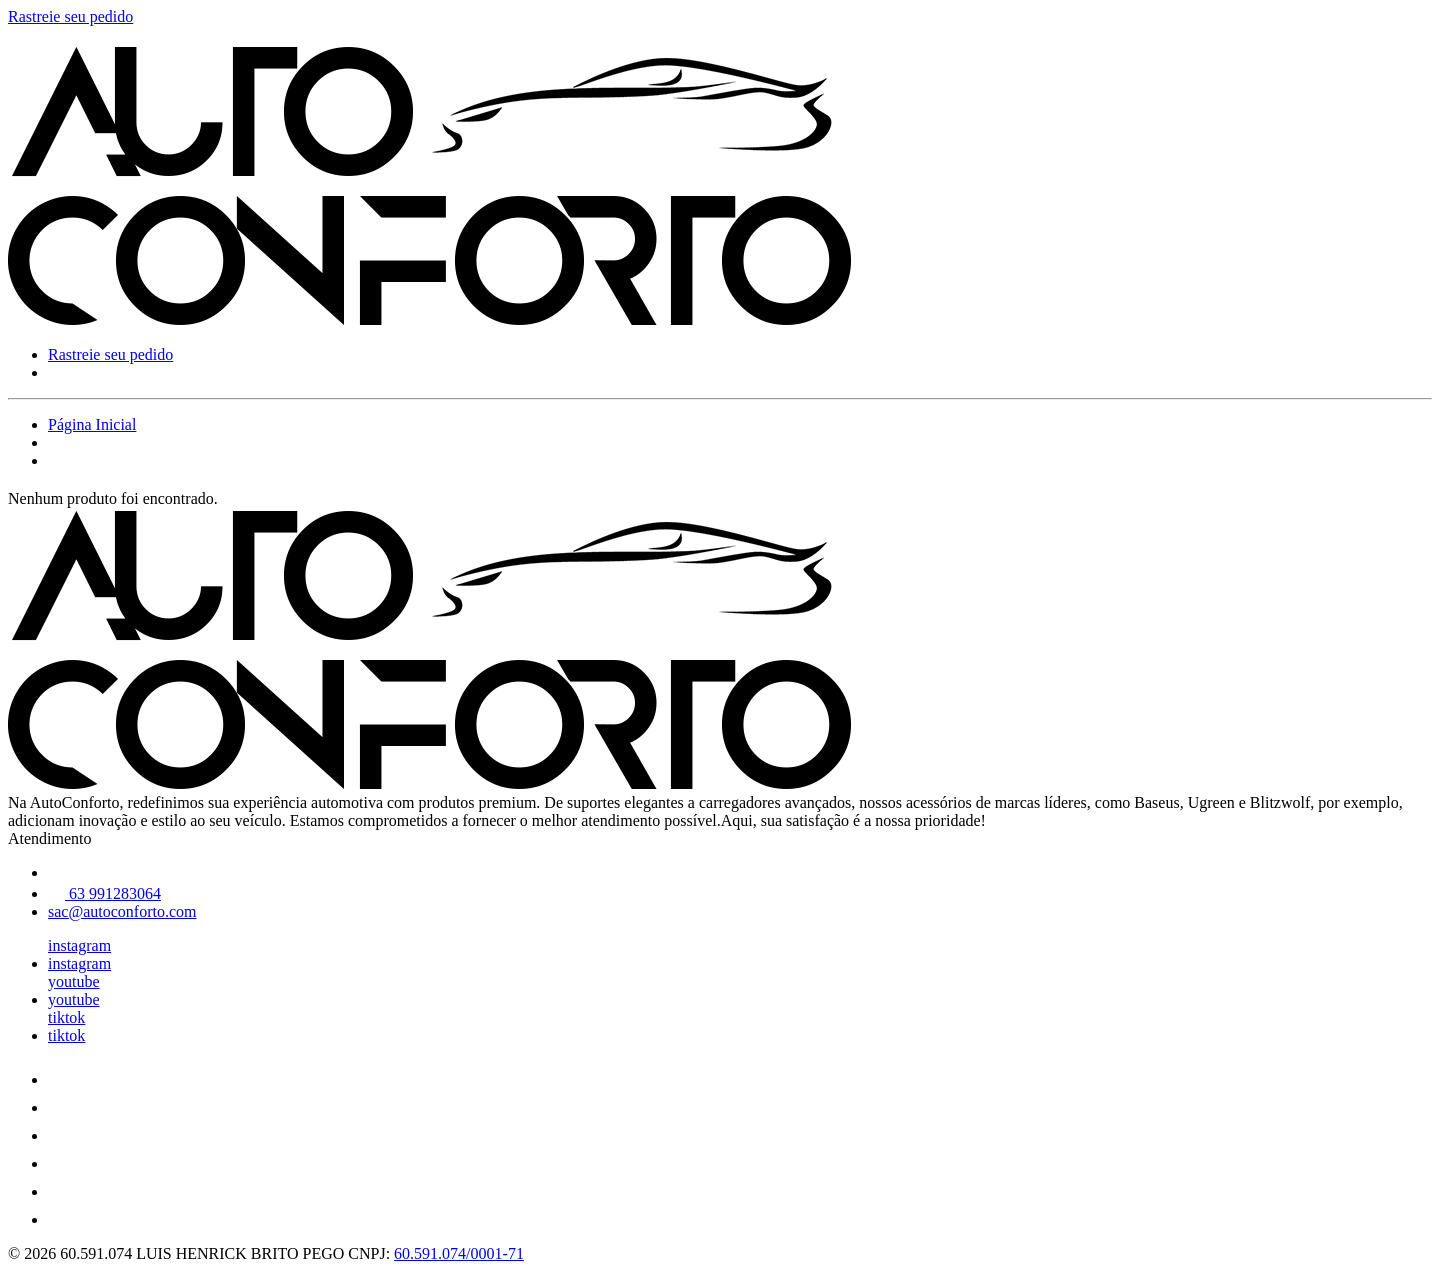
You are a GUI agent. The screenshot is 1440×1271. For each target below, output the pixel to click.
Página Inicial (92, 424)
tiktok (66, 1017)
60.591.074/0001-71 (459, 1253)
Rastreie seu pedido (70, 16)
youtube (74, 981)
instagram (79, 945)
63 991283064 (104, 893)
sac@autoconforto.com (122, 911)
